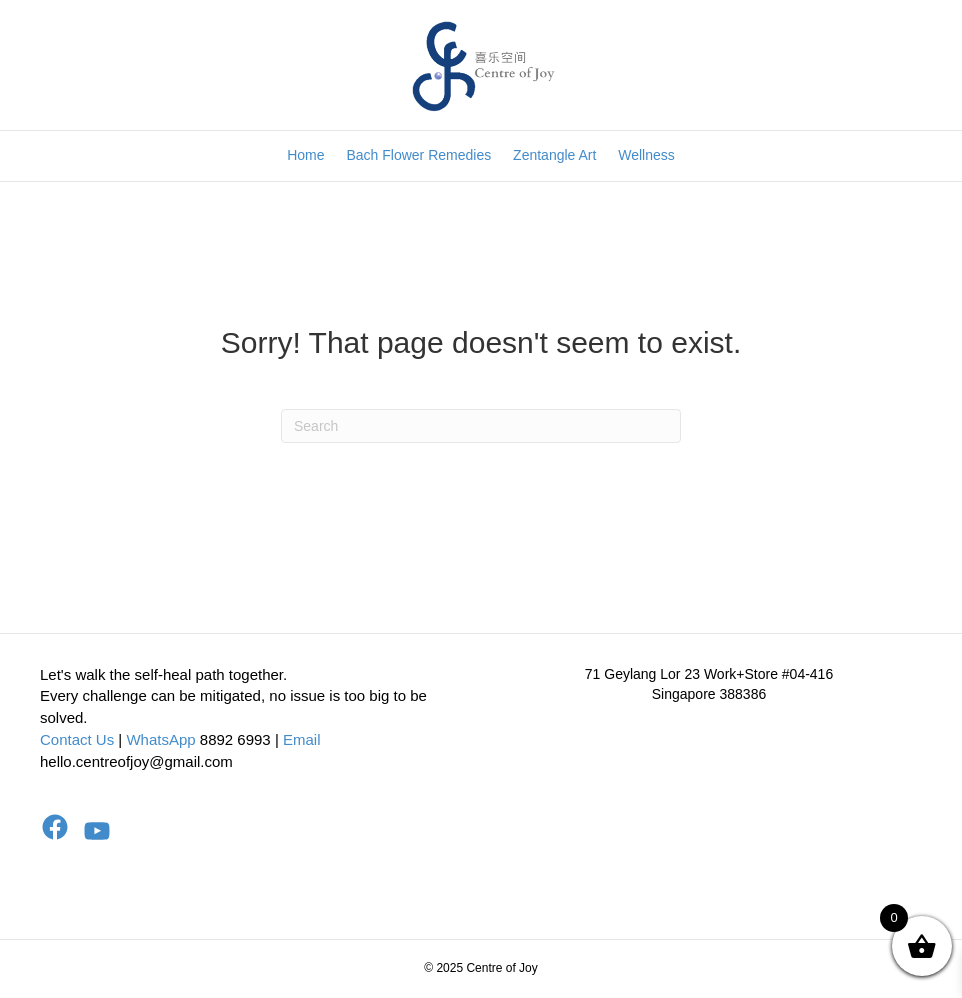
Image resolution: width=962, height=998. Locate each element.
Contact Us (77, 739)
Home (305, 155)
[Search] (481, 426)
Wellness (646, 155)
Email (302, 739)
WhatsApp (160, 739)
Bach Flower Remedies (418, 155)
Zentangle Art (554, 155)
